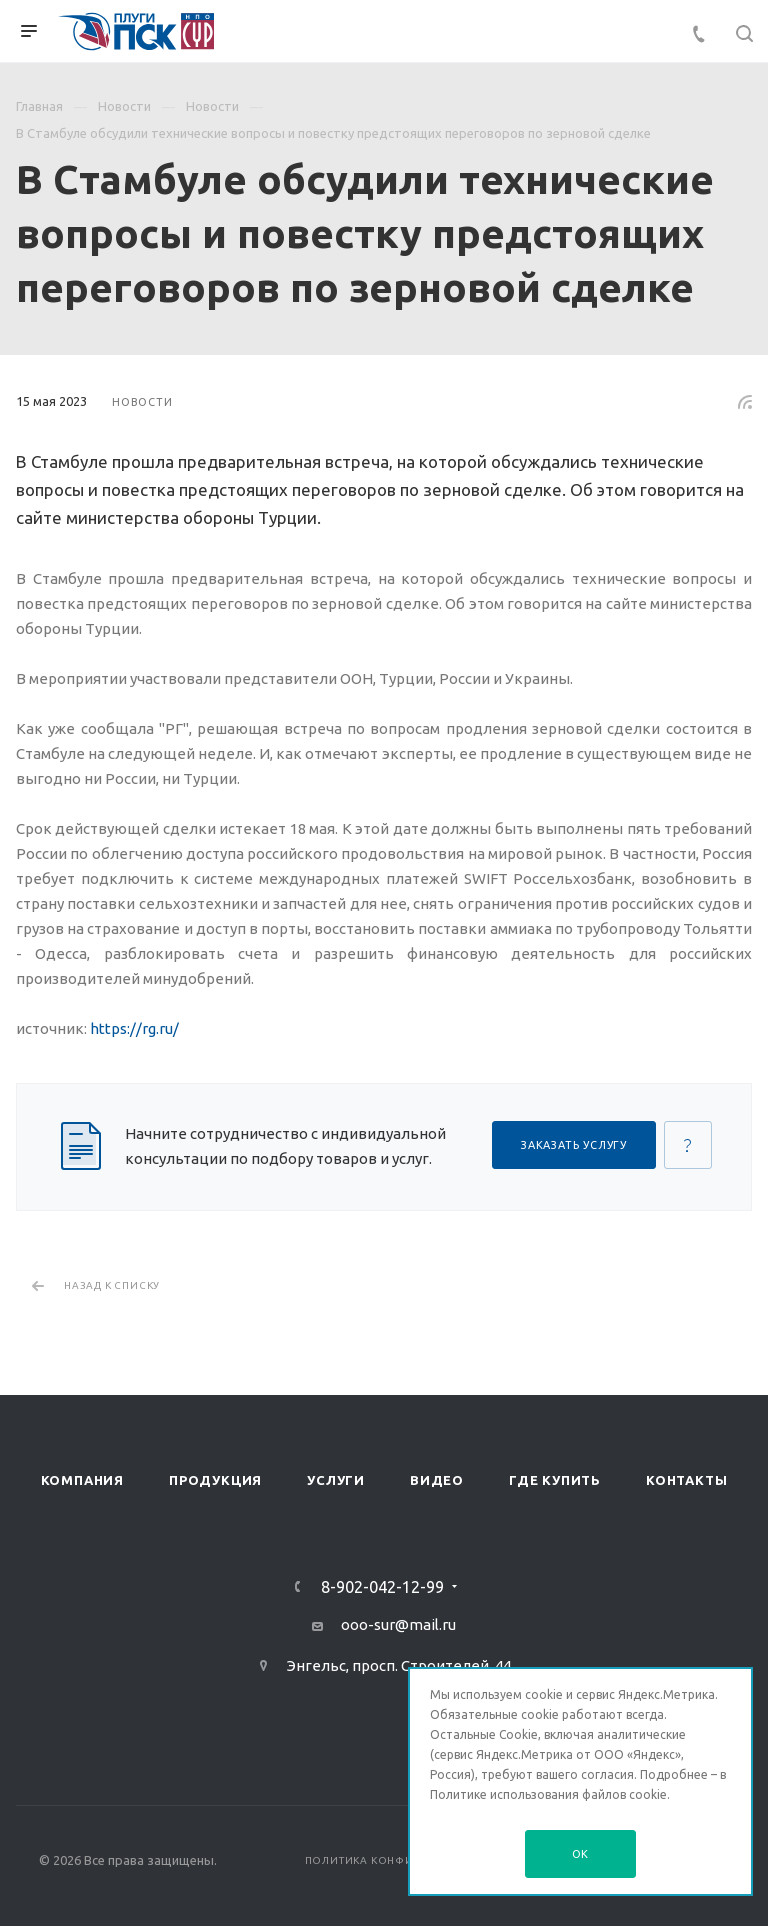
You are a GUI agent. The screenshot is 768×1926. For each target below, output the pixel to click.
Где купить (555, 1480)
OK (581, 1854)
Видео (437, 1480)
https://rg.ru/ (134, 1028)
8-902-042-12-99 (382, 1587)
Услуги (336, 1480)
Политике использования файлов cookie (548, 1794)
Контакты (686, 1480)
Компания (82, 1480)
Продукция (215, 1480)
